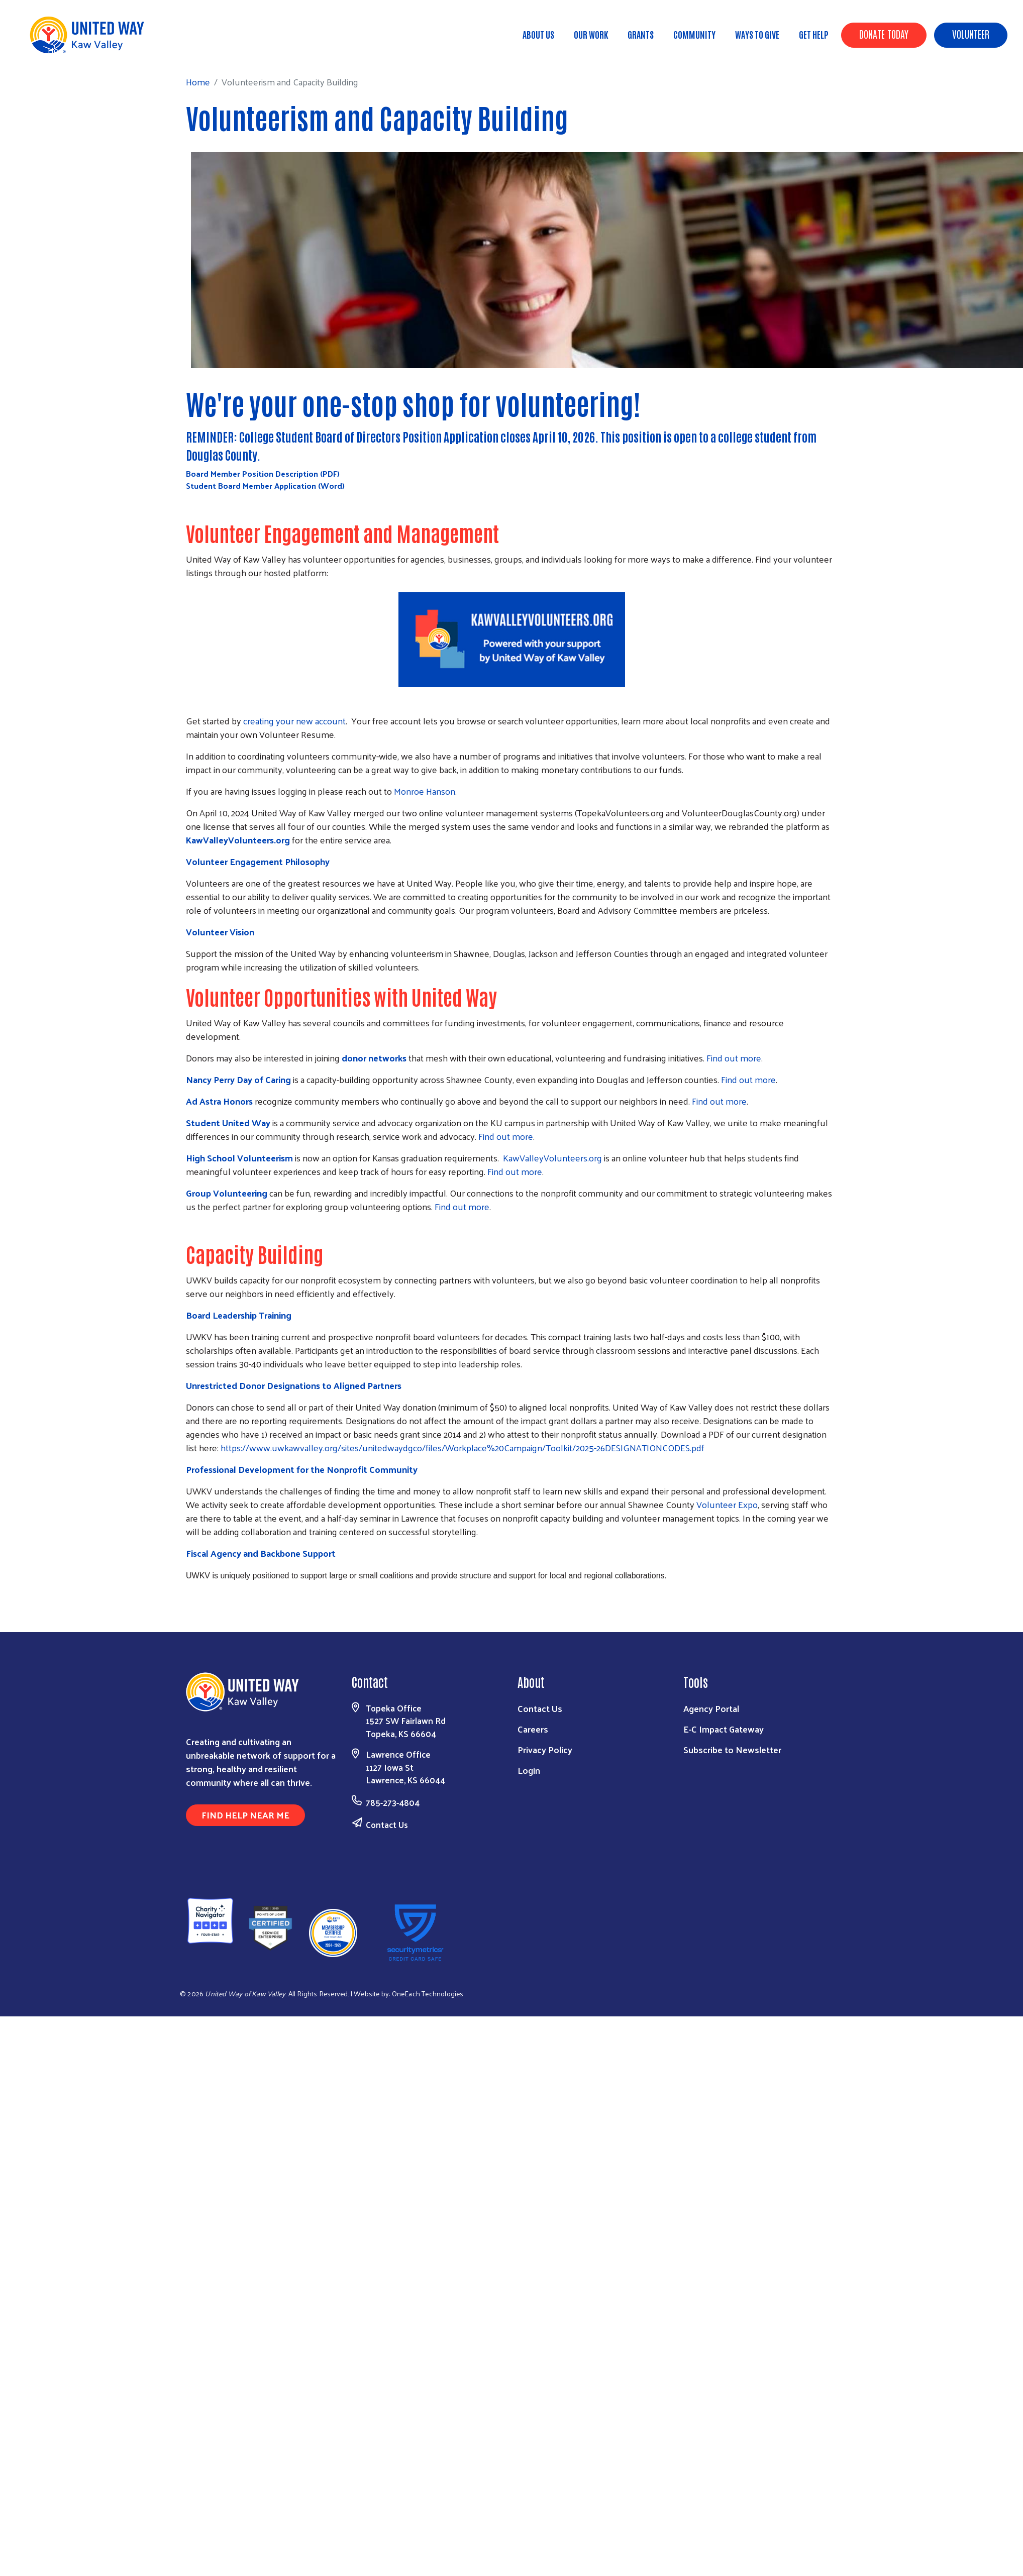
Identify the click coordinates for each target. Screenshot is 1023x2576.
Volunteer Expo (727, 1504)
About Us (538, 34)
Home (60, 50)
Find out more (733, 1057)
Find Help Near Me (245, 1814)
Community (694, 34)
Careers (533, 1729)
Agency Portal (711, 1708)
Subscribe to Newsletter (732, 1749)
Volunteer (970, 33)
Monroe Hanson (424, 791)
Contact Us (387, 1824)
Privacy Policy (545, 1749)
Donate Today (883, 33)
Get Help (814, 34)
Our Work (591, 34)
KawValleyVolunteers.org (552, 1157)
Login (529, 1770)
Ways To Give (757, 34)
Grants (641, 34)
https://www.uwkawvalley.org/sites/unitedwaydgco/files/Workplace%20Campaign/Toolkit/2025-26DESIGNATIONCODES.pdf (462, 1447)
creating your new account (294, 720)
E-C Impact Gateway (723, 1729)
